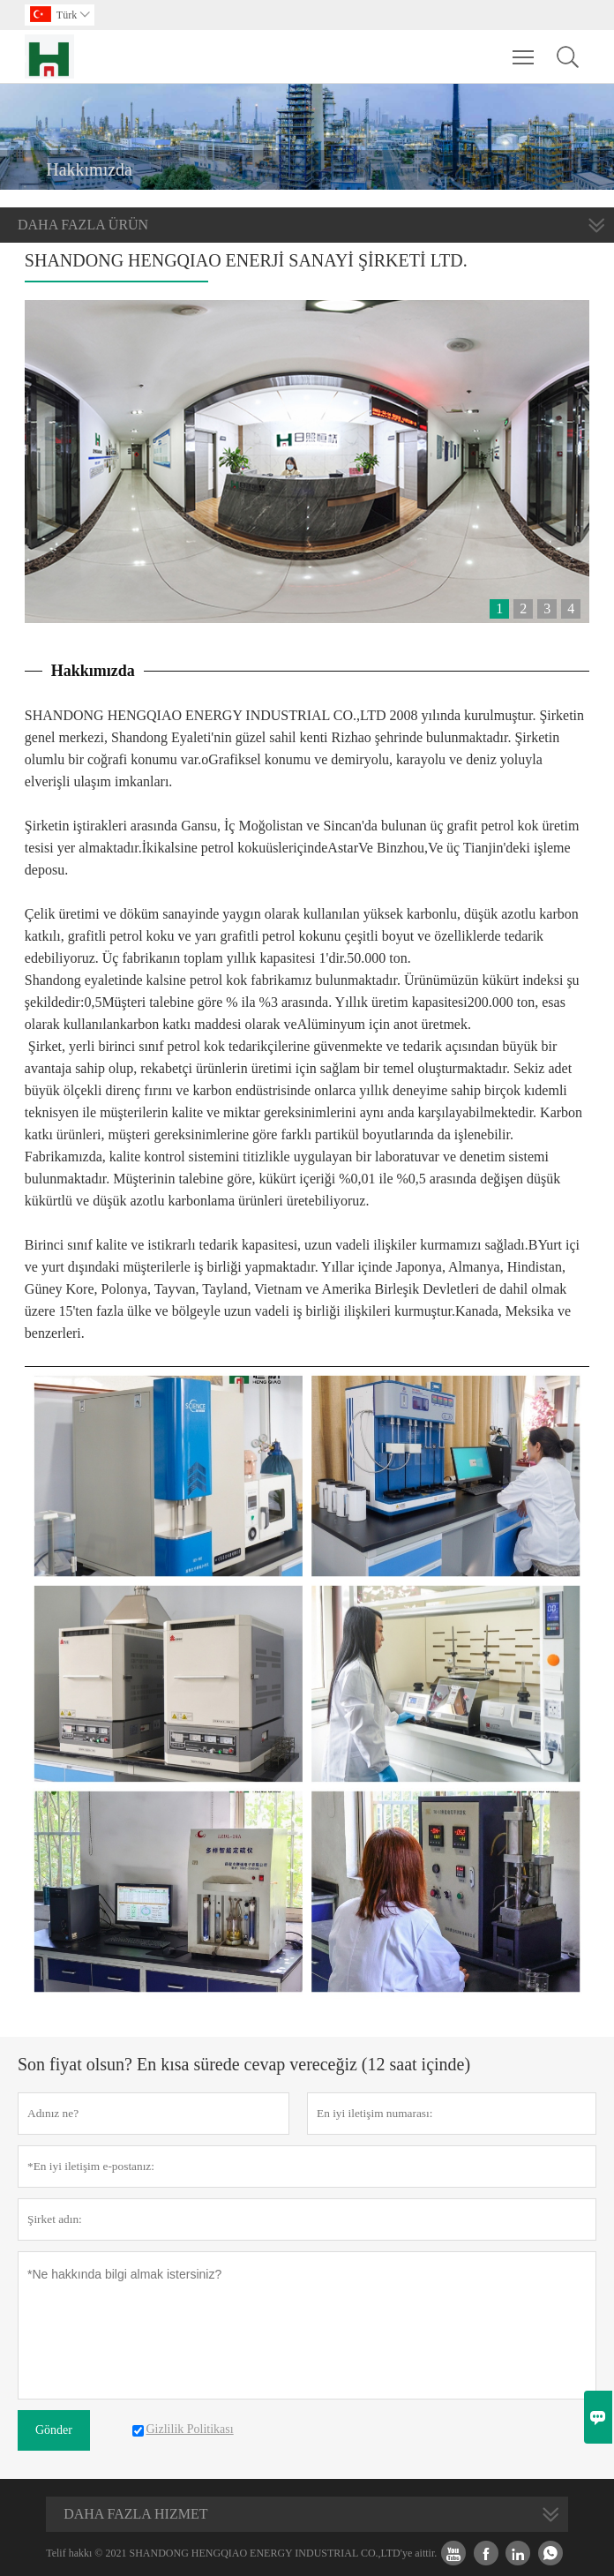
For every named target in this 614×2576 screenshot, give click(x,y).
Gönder (53, 2430)
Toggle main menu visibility (524, 48)
